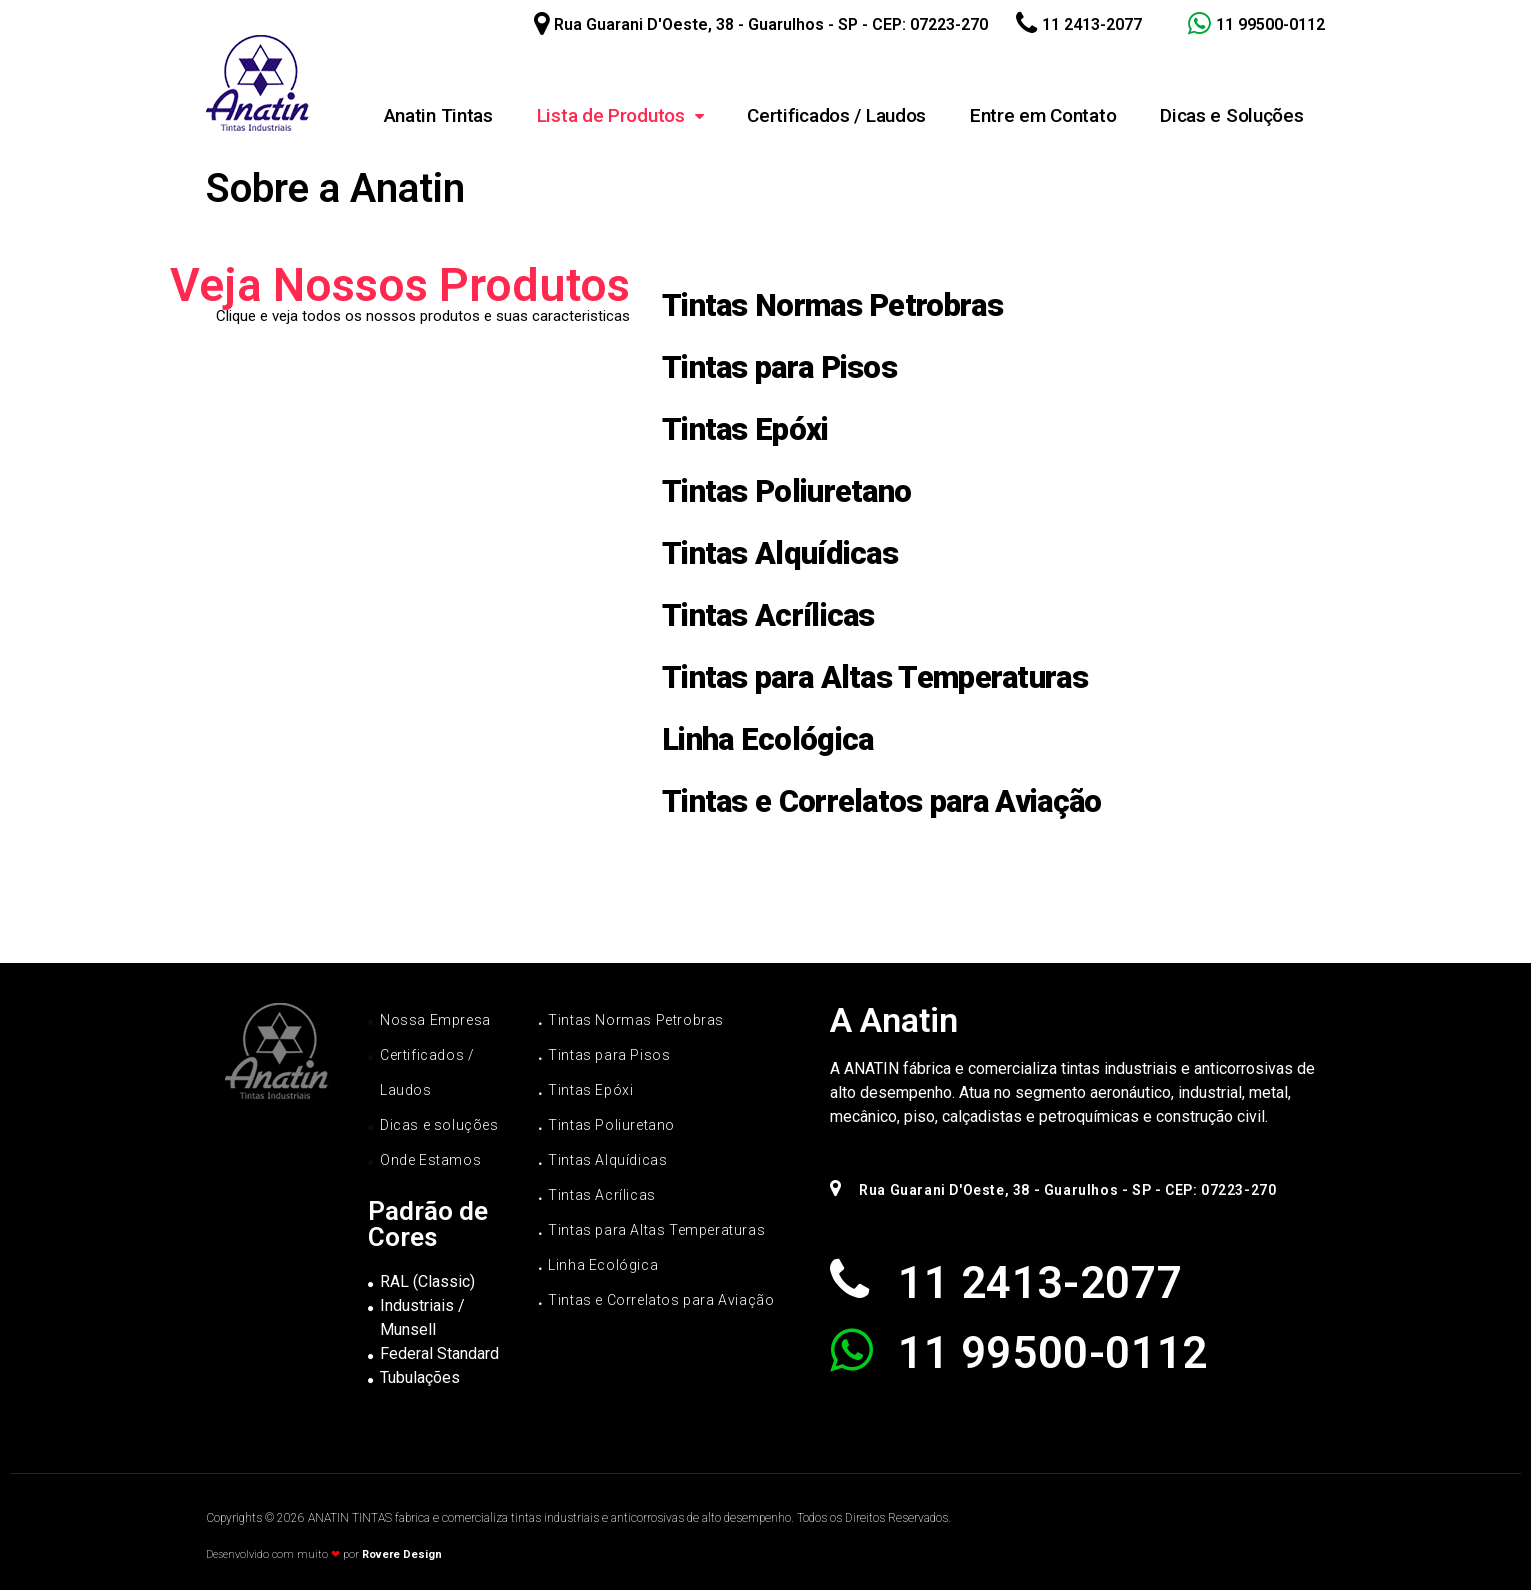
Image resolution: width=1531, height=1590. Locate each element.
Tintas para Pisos (779, 367)
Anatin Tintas (438, 115)
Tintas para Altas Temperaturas (875, 677)
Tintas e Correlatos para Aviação (882, 801)
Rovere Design (402, 1554)
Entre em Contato (1043, 115)
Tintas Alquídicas (780, 553)
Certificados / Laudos (836, 115)
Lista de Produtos (620, 115)
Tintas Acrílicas (768, 615)
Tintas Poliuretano (786, 491)
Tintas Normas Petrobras (832, 305)
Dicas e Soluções (1231, 115)
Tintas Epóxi (745, 429)
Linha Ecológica (768, 739)
